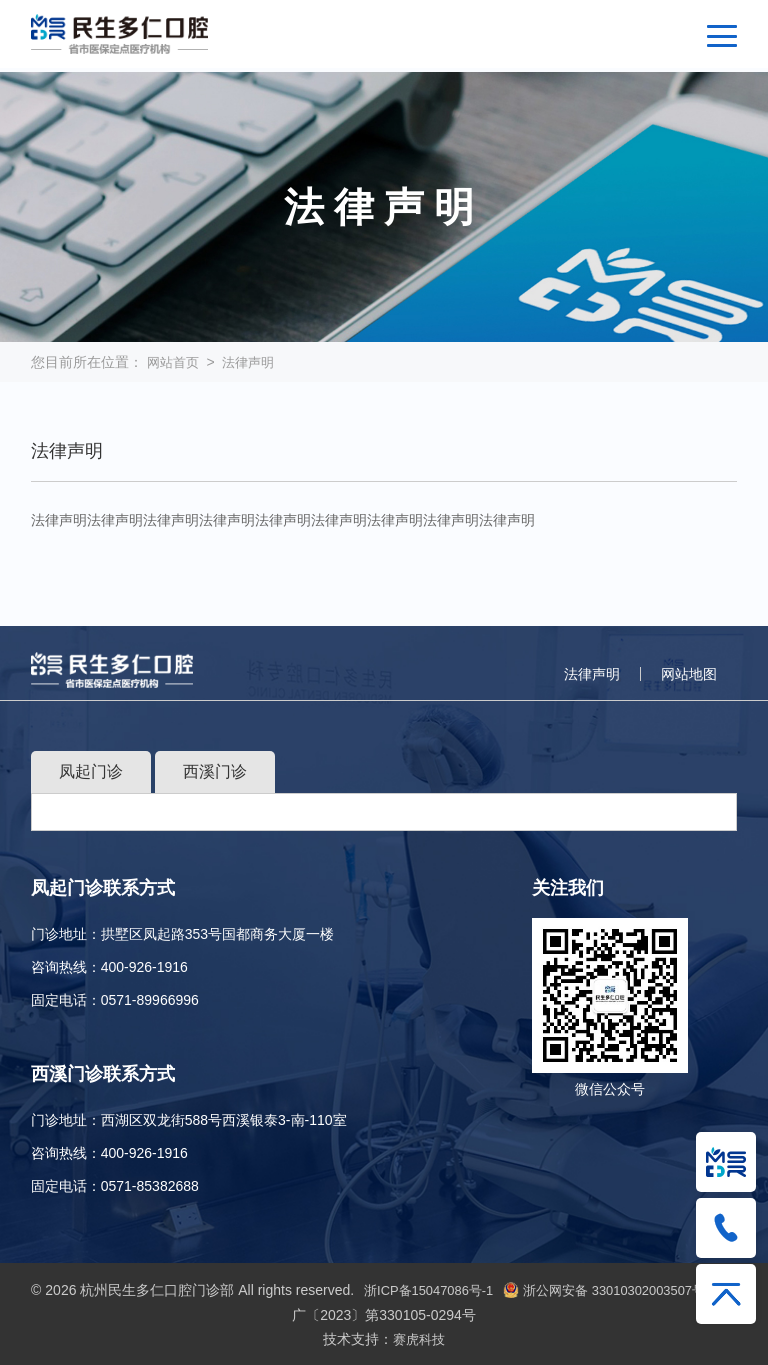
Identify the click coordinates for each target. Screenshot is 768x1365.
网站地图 (689, 674)
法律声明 (254, 362)
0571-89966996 (150, 1000)
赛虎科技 (419, 1338)
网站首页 (175, 362)
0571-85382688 (150, 1186)
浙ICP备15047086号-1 (437, 1290)
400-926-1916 (144, 967)
